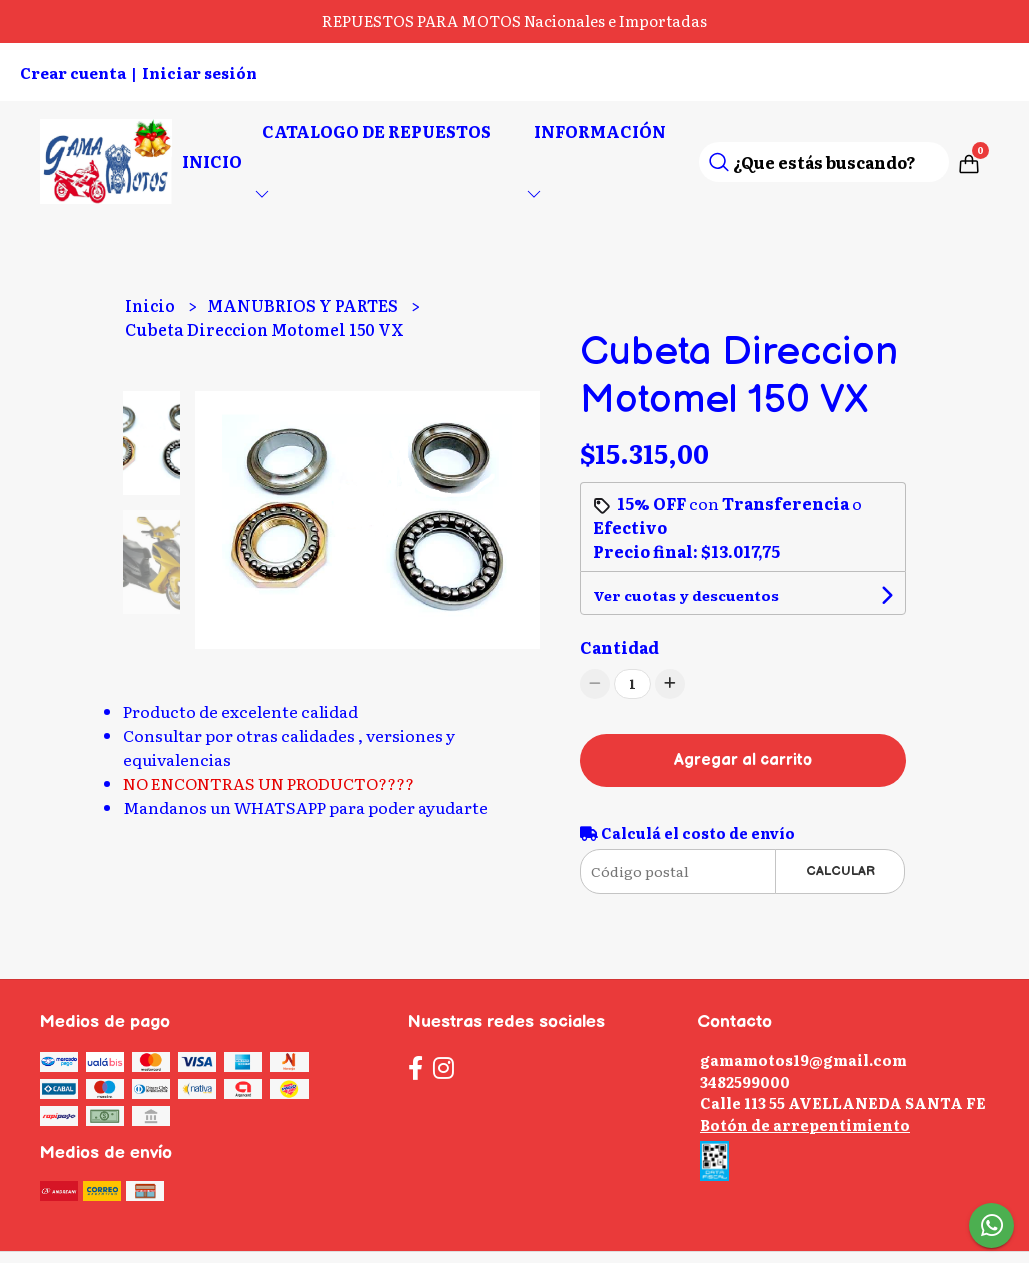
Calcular (840, 871)
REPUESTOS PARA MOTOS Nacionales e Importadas (514, 20)
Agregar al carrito (743, 760)
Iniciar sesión (199, 72)
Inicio (212, 161)
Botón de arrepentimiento (805, 1124)
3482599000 (745, 1081)
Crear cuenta (73, 72)
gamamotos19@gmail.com (803, 1059)
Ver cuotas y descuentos (686, 595)
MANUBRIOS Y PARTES (304, 305)
